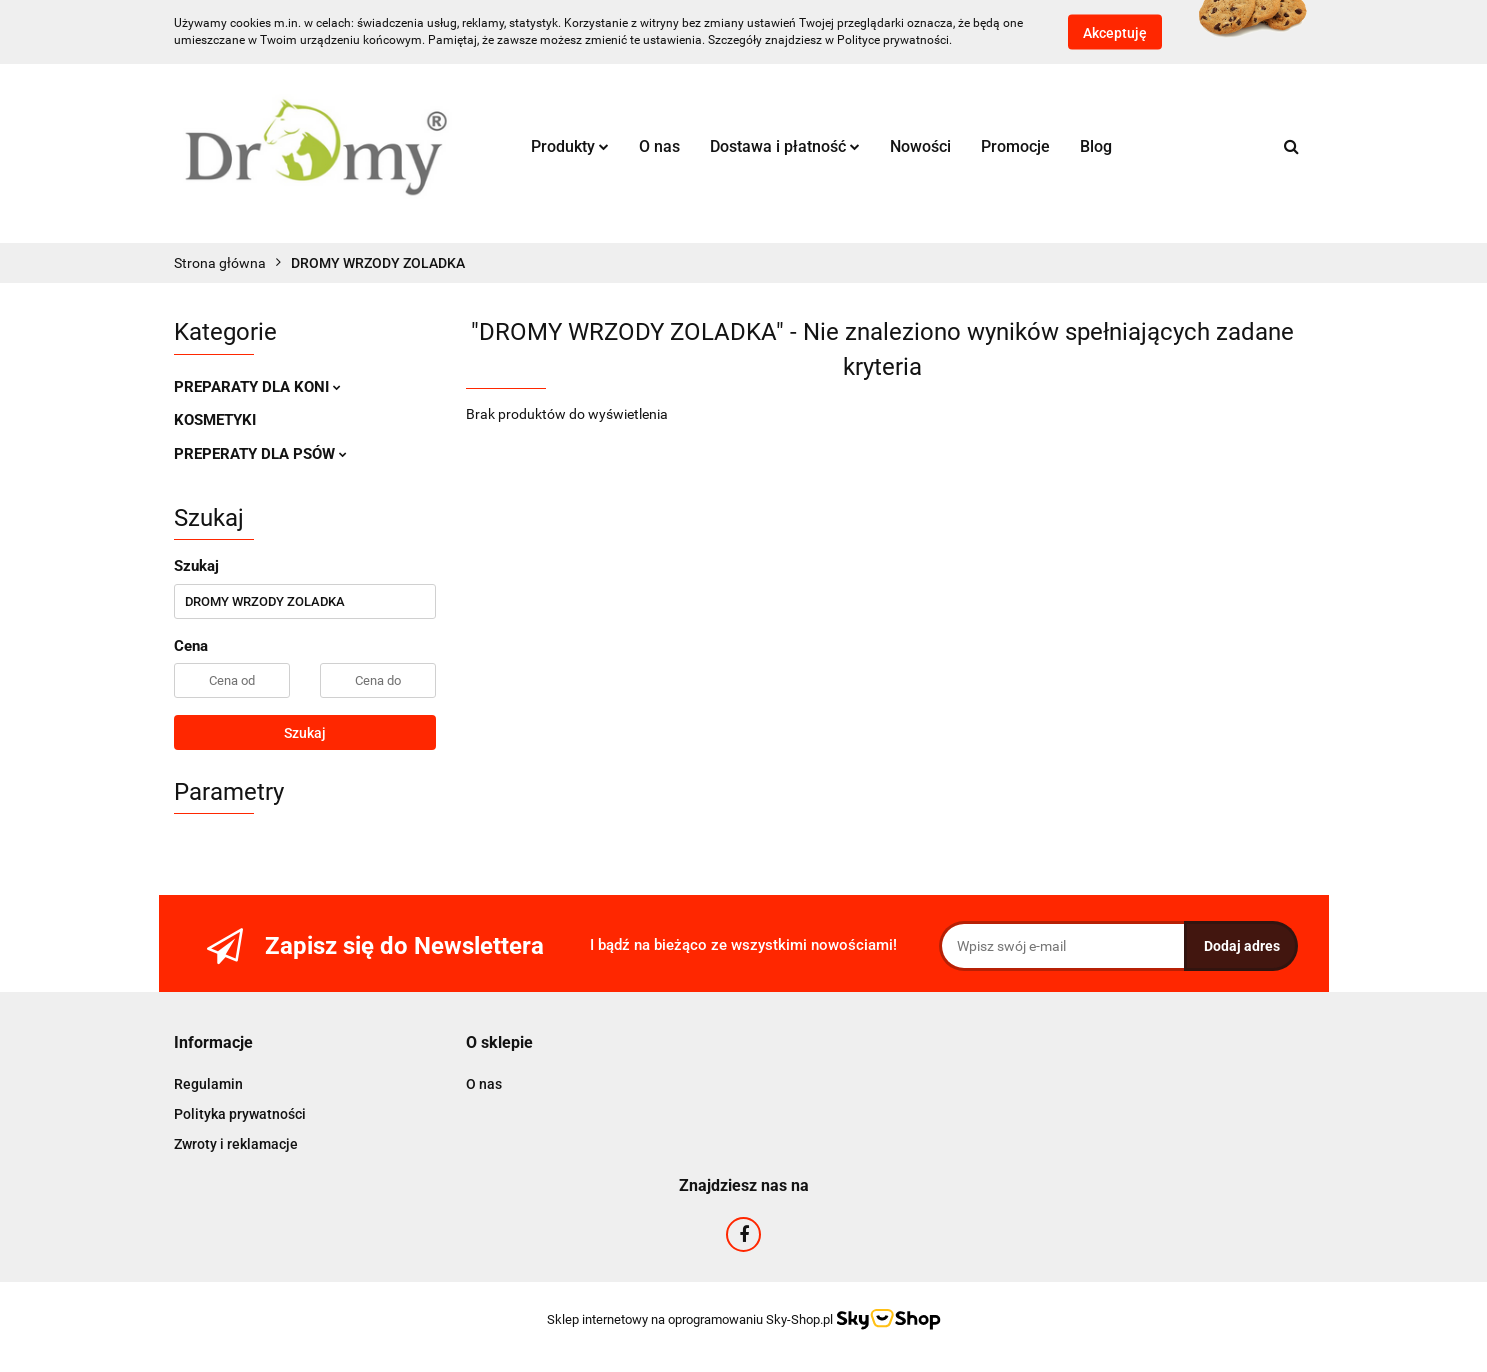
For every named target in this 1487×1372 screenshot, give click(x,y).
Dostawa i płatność (785, 146)
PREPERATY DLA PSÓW (260, 454)
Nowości (920, 146)
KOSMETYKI (215, 420)
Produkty (570, 146)
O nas (659, 146)
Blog (1096, 146)
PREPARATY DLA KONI (257, 387)
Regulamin (208, 1084)
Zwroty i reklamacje (236, 1144)
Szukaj (305, 733)
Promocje (1015, 146)
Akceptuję (1115, 33)
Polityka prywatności (240, 1114)
